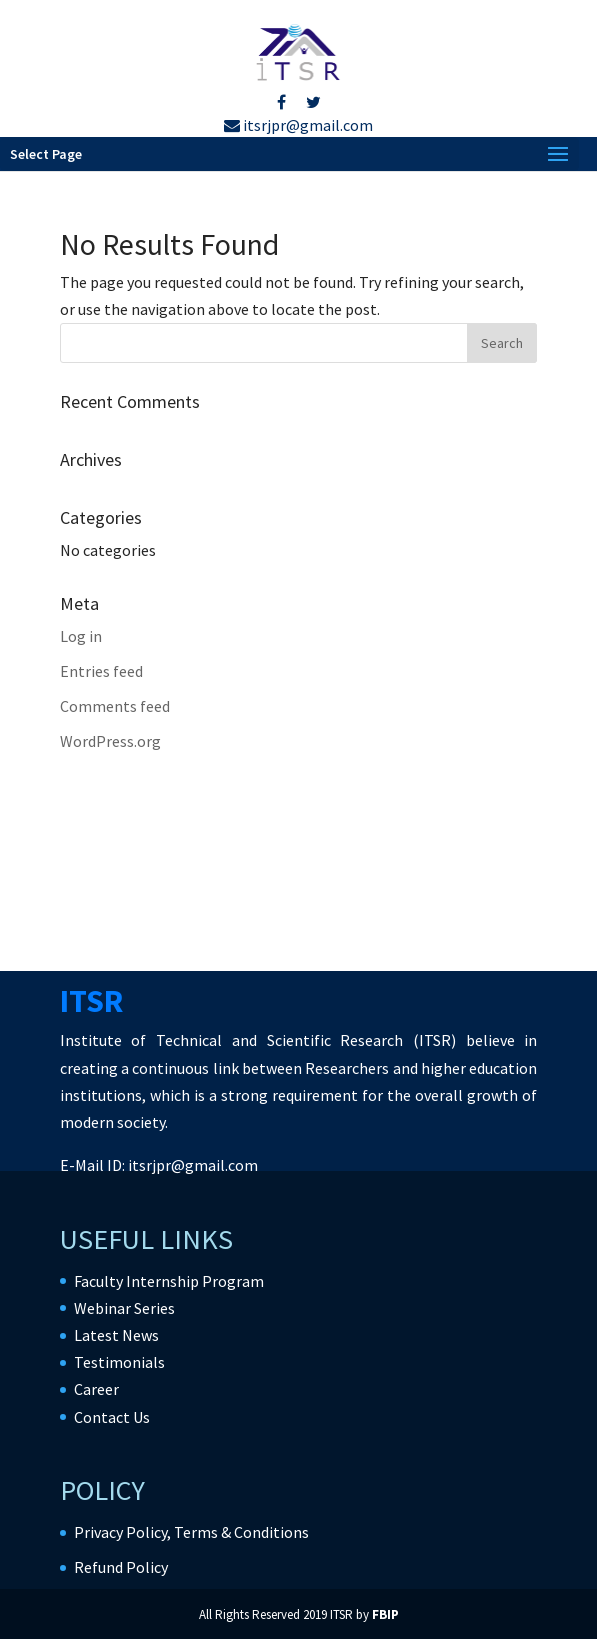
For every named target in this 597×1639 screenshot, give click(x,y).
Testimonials (119, 1362)
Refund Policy (121, 1567)
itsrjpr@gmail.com (298, 125)
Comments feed (115, 706)
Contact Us (112, 1417)
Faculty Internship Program (169, 1281)
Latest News (116, 1335)
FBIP (385, 1614)
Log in (81, 636)
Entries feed (101, 671)
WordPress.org (110, 741)
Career (96, 1389)
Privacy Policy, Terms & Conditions (191, 1532)
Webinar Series (124, 1308)
